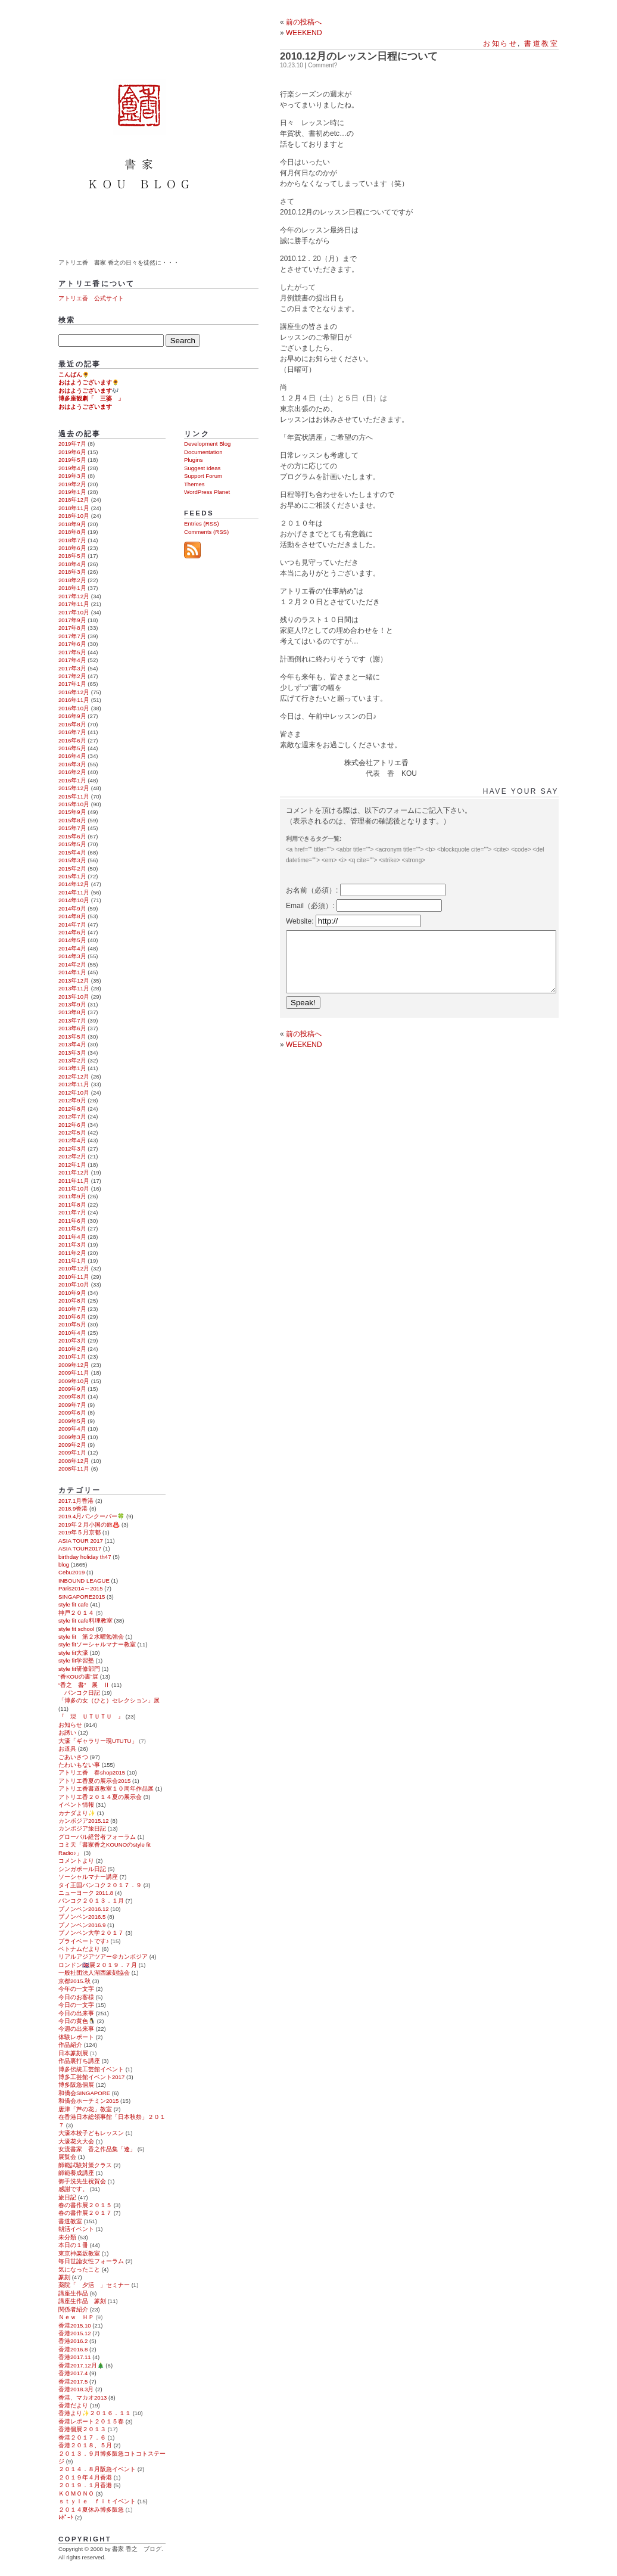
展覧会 (67, 2157)
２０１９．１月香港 (85, 2485)
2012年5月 (72, 1132)
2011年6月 (72, 1220)
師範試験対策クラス (85, 2165)
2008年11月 (73, 1468)
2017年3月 (72, 668)
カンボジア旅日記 (82, 1828)
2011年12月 (73, 1172)
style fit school (76, 1629)
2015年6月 (72, 836)
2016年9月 (72, 716)
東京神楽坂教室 (79, 2253)
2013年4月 (72, 1044)
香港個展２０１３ (82, 2429)
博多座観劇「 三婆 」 (91, 398)
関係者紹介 (73, 2309)
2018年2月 (72, 580)
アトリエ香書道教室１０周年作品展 (106, 1788)
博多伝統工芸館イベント (91, 2069)
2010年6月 (72, 1316)
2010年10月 (73, 1284)
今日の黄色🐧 (76, 2021)
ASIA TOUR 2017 (80, 1540)
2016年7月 (72, 732)
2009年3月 (72, 1437)
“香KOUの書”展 (78, 1676)
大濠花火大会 (76, 2141)
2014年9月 (72, 908)
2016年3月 (72, 764)
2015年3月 (72, 860)
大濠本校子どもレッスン (91, 2133)
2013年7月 (72, 1020)
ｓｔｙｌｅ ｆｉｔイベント (97, 2501)
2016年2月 (72, 772)
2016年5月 (72, 748)
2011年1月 (72, 1260)
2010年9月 (72, 1292)
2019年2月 (72, 484)
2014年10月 (73, 900)
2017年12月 (73, 596)
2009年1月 (72, 1452)
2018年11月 (73, 508)
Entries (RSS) (201, 523)
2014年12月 (73, 884)
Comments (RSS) (206, 532)
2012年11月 (73, 1084)
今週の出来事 (76, 2028)
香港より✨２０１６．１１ (94, 2413)
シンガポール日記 (82, 1869)
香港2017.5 (73, 2381)
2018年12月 (73, 499)
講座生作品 (73, 2293)
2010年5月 (72, 1324)
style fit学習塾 (76, 1660)
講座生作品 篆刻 (82, 2301)
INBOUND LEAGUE (84, 1580)
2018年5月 (72, 555)
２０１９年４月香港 (85, 2477)
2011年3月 (72, 1244)
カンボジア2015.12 (83, 1820)
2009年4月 (72, 1428)
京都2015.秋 (74, 1981)
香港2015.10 (74, 2325)
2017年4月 (72, 660)
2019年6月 (72, 452)
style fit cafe (73, 1604)
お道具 (67, 1748)
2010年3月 (72, 1340)
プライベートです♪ (83, 1941)
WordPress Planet (207, 492)
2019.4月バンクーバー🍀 (91, 1516)
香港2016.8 (73, 2349)
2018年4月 (72, 564)
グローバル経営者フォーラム (97, 1837)
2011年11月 (73, 1180)
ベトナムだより (79, 1949)
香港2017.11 (74, 2357)
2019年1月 (72, 492)
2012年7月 (72, 1116)
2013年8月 (72, 1012)
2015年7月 (72, 828)
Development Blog (207, 443)
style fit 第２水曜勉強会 (91, 1636)
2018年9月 (72, 524)
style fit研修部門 (79, 1668)
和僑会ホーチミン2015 (88, 2101)
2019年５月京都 (79, 1532)
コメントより (76, 1860)
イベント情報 (76, 1804)
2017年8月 (72, 627)
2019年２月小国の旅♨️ (89, 1524)
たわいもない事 (79, 1764)
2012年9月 (72, 1100)
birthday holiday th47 (84, 1556)
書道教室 (541, 43)
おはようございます (85, 406)
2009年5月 (72, 1421)
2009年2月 (72, 1444)
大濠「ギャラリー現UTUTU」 (98, 1741)
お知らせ (500, 43)
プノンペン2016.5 (81, 1916)
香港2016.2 (73, 2341)
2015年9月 (72, 812)
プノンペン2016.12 (83, 1909)
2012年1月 (72, 1164)
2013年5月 (72, 1036)
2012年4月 (72, 1140)
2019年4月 (72, 468)
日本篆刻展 (73, 2053)
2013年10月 (73, 996)
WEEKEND (304, 1044)
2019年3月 (72, 476)
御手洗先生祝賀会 (82, 2181)
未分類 (67, 2237)
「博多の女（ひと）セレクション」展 (109, 1700)
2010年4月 (72, 1332)
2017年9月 (72, 620)
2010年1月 (72, 1356)
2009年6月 (72, 1412)
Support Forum (203, 476)
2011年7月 (72, 1212)
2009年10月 (73, 1381)
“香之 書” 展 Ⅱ (84, 1685)
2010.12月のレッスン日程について (359, 55)
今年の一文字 (76, 1988)
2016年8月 (72, 724)
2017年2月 (72, 676)
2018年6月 (72, 548)
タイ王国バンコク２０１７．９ (100, 1885)
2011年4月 (72, 1236)
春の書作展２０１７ (85, 2213)
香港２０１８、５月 (85, 2445)
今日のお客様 (76, 1997)
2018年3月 (72, 571)
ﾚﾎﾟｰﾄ (65, 2517)
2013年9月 (72, 1004)
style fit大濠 (73, 1652)
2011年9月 (72, 1196)
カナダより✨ (76, 1813)
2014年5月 (72, 940)
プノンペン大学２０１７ (91, 1932)
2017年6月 (72, 644)
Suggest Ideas (202, 468)
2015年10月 (73, 804)
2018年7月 (72, 540)
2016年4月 (72, 756)
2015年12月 (73, 788)
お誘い (67, 1732)
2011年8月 (72, 1204)
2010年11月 (73, 1276)
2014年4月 (72, 948)
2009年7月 (72, 1405)
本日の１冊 (73, 2245)
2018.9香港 (73, 1508)
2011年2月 (72, 1253)
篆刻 (64, 2277)
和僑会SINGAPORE (84, 2093)
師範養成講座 (76, 2173)
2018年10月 (73, 515)
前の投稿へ (304, 22)
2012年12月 (73, 1076)
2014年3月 (72, 956)
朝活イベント (76, 2229)
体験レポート (76, 2037)
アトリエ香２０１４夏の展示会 (100, 1797)
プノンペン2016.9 (81, 1925)
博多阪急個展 (76, 2084)
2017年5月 (72, 652)
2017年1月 (72, 683)
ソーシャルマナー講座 (88, 1876)
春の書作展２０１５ (85, 2205)
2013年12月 (73, 980)
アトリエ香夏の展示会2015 (94, 1781)
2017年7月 (72, 636)
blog (63, 1564)
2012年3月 (72, 1148)
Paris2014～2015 (80, 1588)
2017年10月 (73, 612)
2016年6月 (72, 740)
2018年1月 (72, 588)
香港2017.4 (73, 2373)
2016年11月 (73, 700)
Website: (301, 921)
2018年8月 (72, 532)
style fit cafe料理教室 (85, 1620)
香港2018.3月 (76, 2389)
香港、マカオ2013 (82, 2397)
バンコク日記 (79, 1692)
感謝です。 (73, 2189)
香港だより (73, 2405)
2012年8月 (72, 1108)
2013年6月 (72, 1028)
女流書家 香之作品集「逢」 (97, 2149)
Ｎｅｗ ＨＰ (76, 2317)
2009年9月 (72, 1388)
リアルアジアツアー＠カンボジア (103, 1956)
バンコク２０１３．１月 (91, 1900)
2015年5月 (72, 844)
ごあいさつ (73, 1757)
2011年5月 (72, 1228)
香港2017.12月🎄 (81, 2365)
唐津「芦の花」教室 (85, 2109)
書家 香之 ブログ (140, 127)
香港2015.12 (74, 2333)
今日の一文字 (76, 2005)
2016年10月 (73, 708)
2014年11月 (73, 892)
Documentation (203, 452)
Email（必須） (309, 906)
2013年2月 (72, 1060)
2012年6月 (72, 1124)
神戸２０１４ (76, 1612)
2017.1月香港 (76, 1500)
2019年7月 (72, 443)
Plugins (193, 459)
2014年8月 (72, 916)
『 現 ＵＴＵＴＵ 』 (91, 1716)
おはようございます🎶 (88, 390)
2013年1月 (72, 1068)
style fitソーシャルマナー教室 (97, 1644)
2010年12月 (73, 1268)
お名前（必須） (311, 890)
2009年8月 (72, 1396)
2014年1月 (72, 972)
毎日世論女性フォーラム (91, 2261)
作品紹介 (70, 2044)
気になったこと (79, 2269)
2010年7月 (72, 1309)
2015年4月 (72, 852)
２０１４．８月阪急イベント (97, 2469)
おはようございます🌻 (88, 382)
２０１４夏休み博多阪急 (91, 2509)
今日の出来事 (76, 2013)
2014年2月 (72, 964)
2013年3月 (72, 1052)
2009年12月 (73, 1365)
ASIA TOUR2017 (79, 1548)
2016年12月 (73, 692)
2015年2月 (72, 868)
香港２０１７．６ (82, 2437)
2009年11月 (73, 1372)
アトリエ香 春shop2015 (91, 1772)
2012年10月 (73, 1092)
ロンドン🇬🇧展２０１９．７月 (97, 1965)
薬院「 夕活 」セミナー (94, 2285)
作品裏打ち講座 (79, 2061)
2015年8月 (72, 820)
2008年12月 (73, 1461)
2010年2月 (72, 1349)
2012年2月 (72, 1156)
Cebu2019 (71, 1572)
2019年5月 (72, 459)
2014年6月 (72, 932)
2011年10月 (73, 1188)
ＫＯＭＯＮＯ (76, 2493)
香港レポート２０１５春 (91, 2421)
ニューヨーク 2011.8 (85, 1893)
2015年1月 (72, 876)
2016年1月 (72, 780)
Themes (194, 484)
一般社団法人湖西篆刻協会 (94, 1972)
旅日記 (67, 2197)
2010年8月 (72, 1300)
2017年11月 (73, 604)
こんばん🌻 (73, 374)
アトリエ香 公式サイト (91, 298)
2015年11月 (73, 796)
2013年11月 (73, 988)
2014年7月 (72, 924)
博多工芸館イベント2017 (91, 2077)
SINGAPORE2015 (81, 1596)
